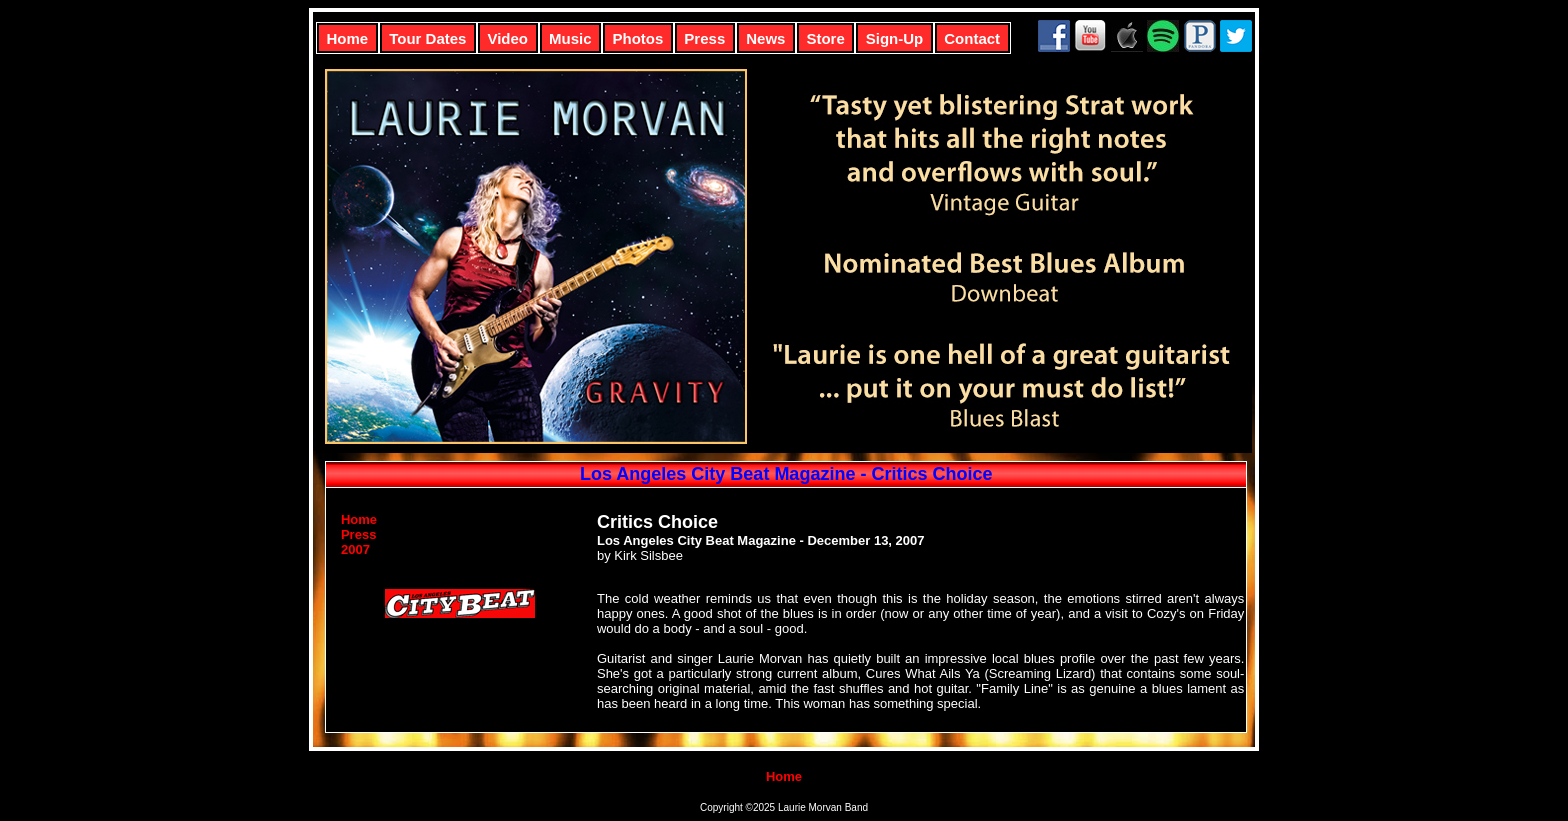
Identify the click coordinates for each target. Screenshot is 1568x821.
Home (348, 38)
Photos (638, 38)
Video (507, 38)
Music (570, 38)
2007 (355, 549)
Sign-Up (895, 38)
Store (825, 38)
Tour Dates (427, 38)
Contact (972, 38)
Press (704, 38)
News (765, 38)
